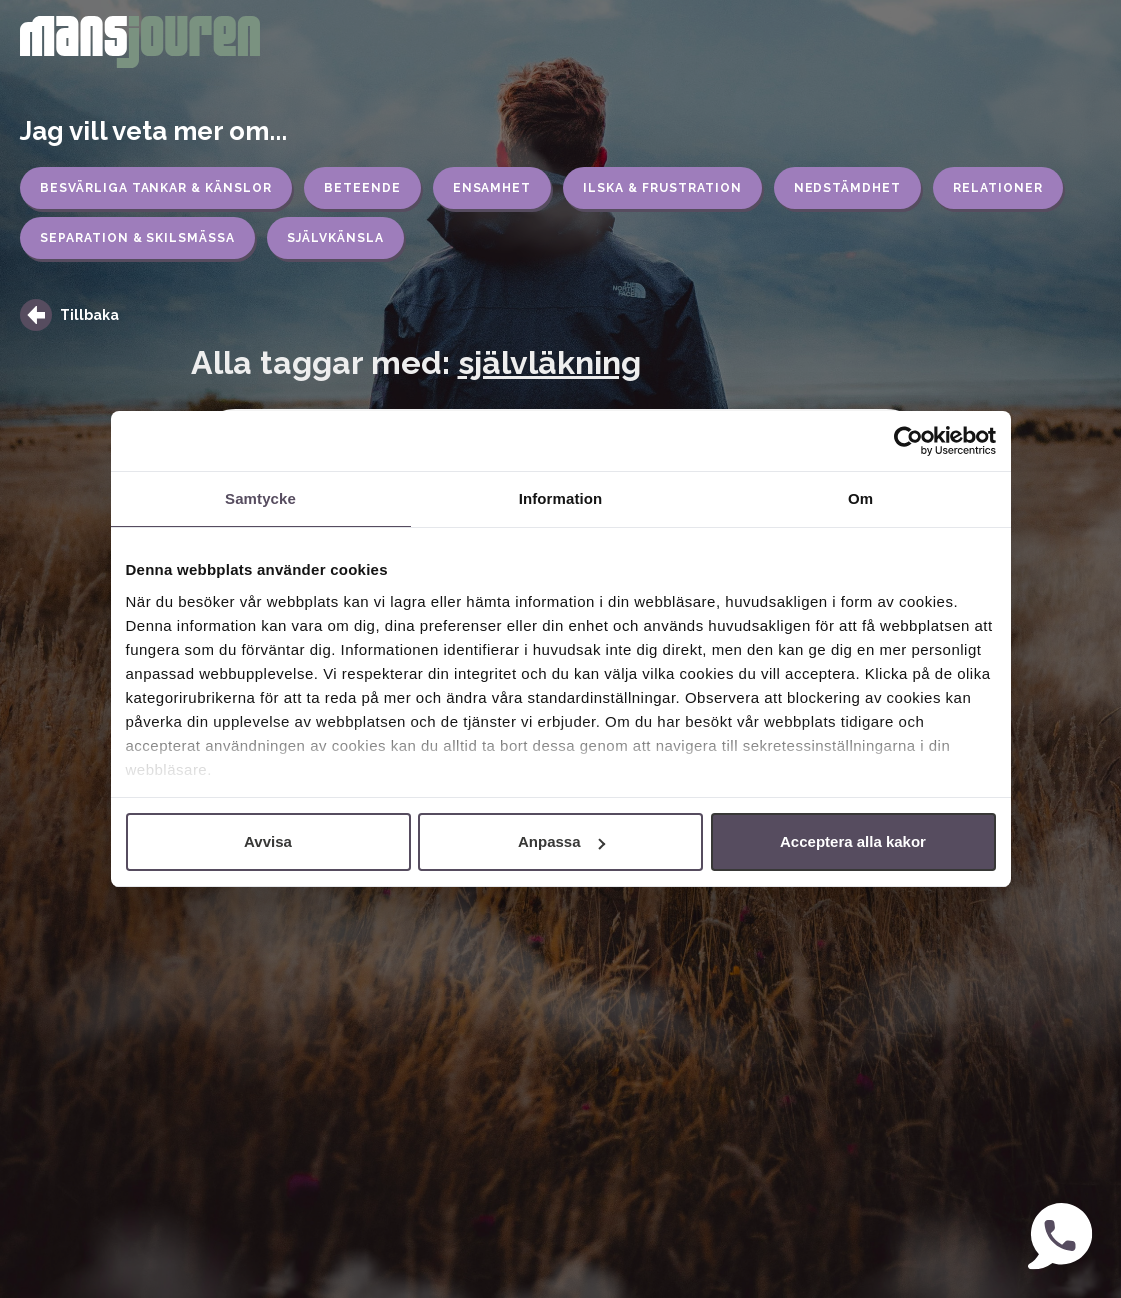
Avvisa (268, 841)
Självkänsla (335, 238)
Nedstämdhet (848, 188)
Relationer (998, 188)
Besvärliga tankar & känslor (156, 188)
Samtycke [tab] (260, 498)
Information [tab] (561, 498)
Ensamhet (492, 188)
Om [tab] (860, 498)
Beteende (362, 188)
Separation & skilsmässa (137, 238)
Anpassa (561, 841)
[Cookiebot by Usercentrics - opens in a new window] (908, 441)
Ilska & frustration (662, 188)
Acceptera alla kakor (853, 841)
